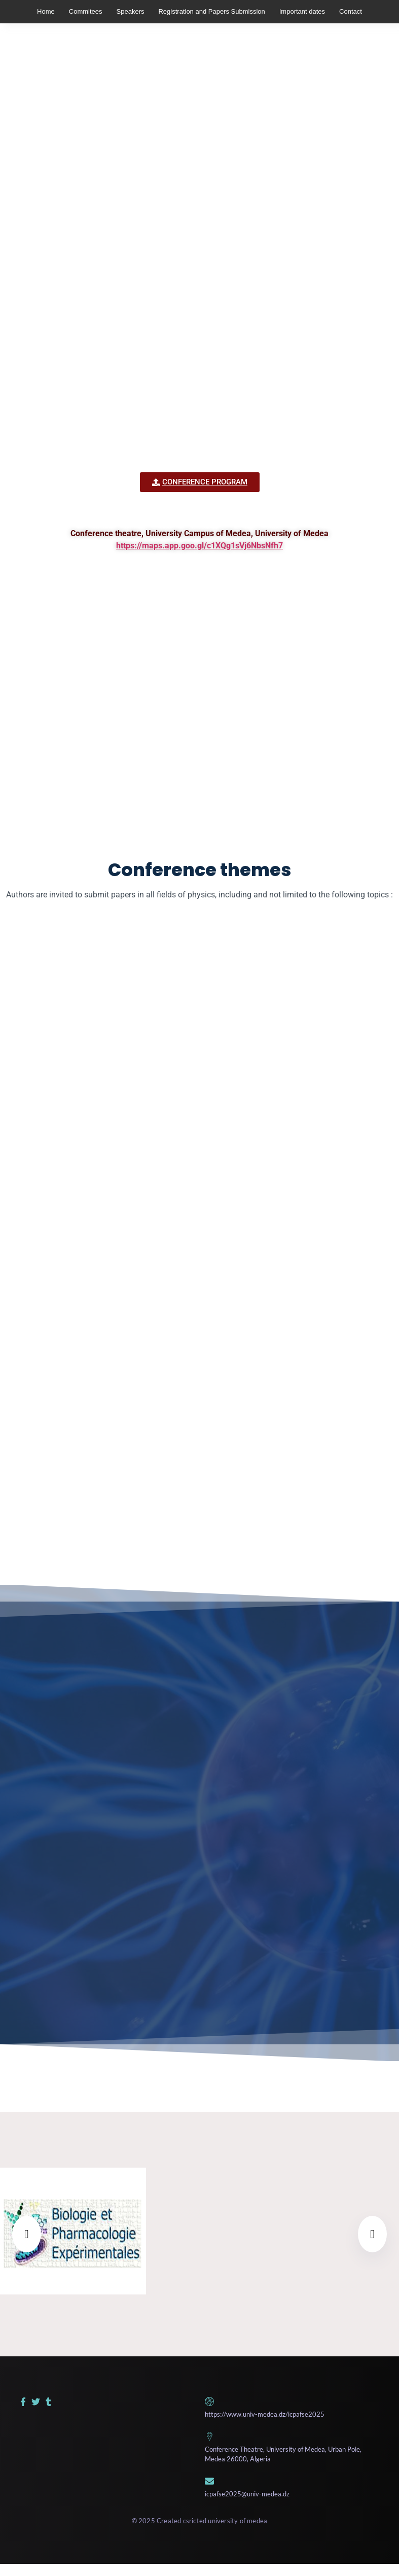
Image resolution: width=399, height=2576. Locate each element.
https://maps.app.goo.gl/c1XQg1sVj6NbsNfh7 (199, 545)
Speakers (130, 11)
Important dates (302, 11)
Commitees (85, 11)
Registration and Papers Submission (211, 11)
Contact (350, 11)
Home (46, 11)
